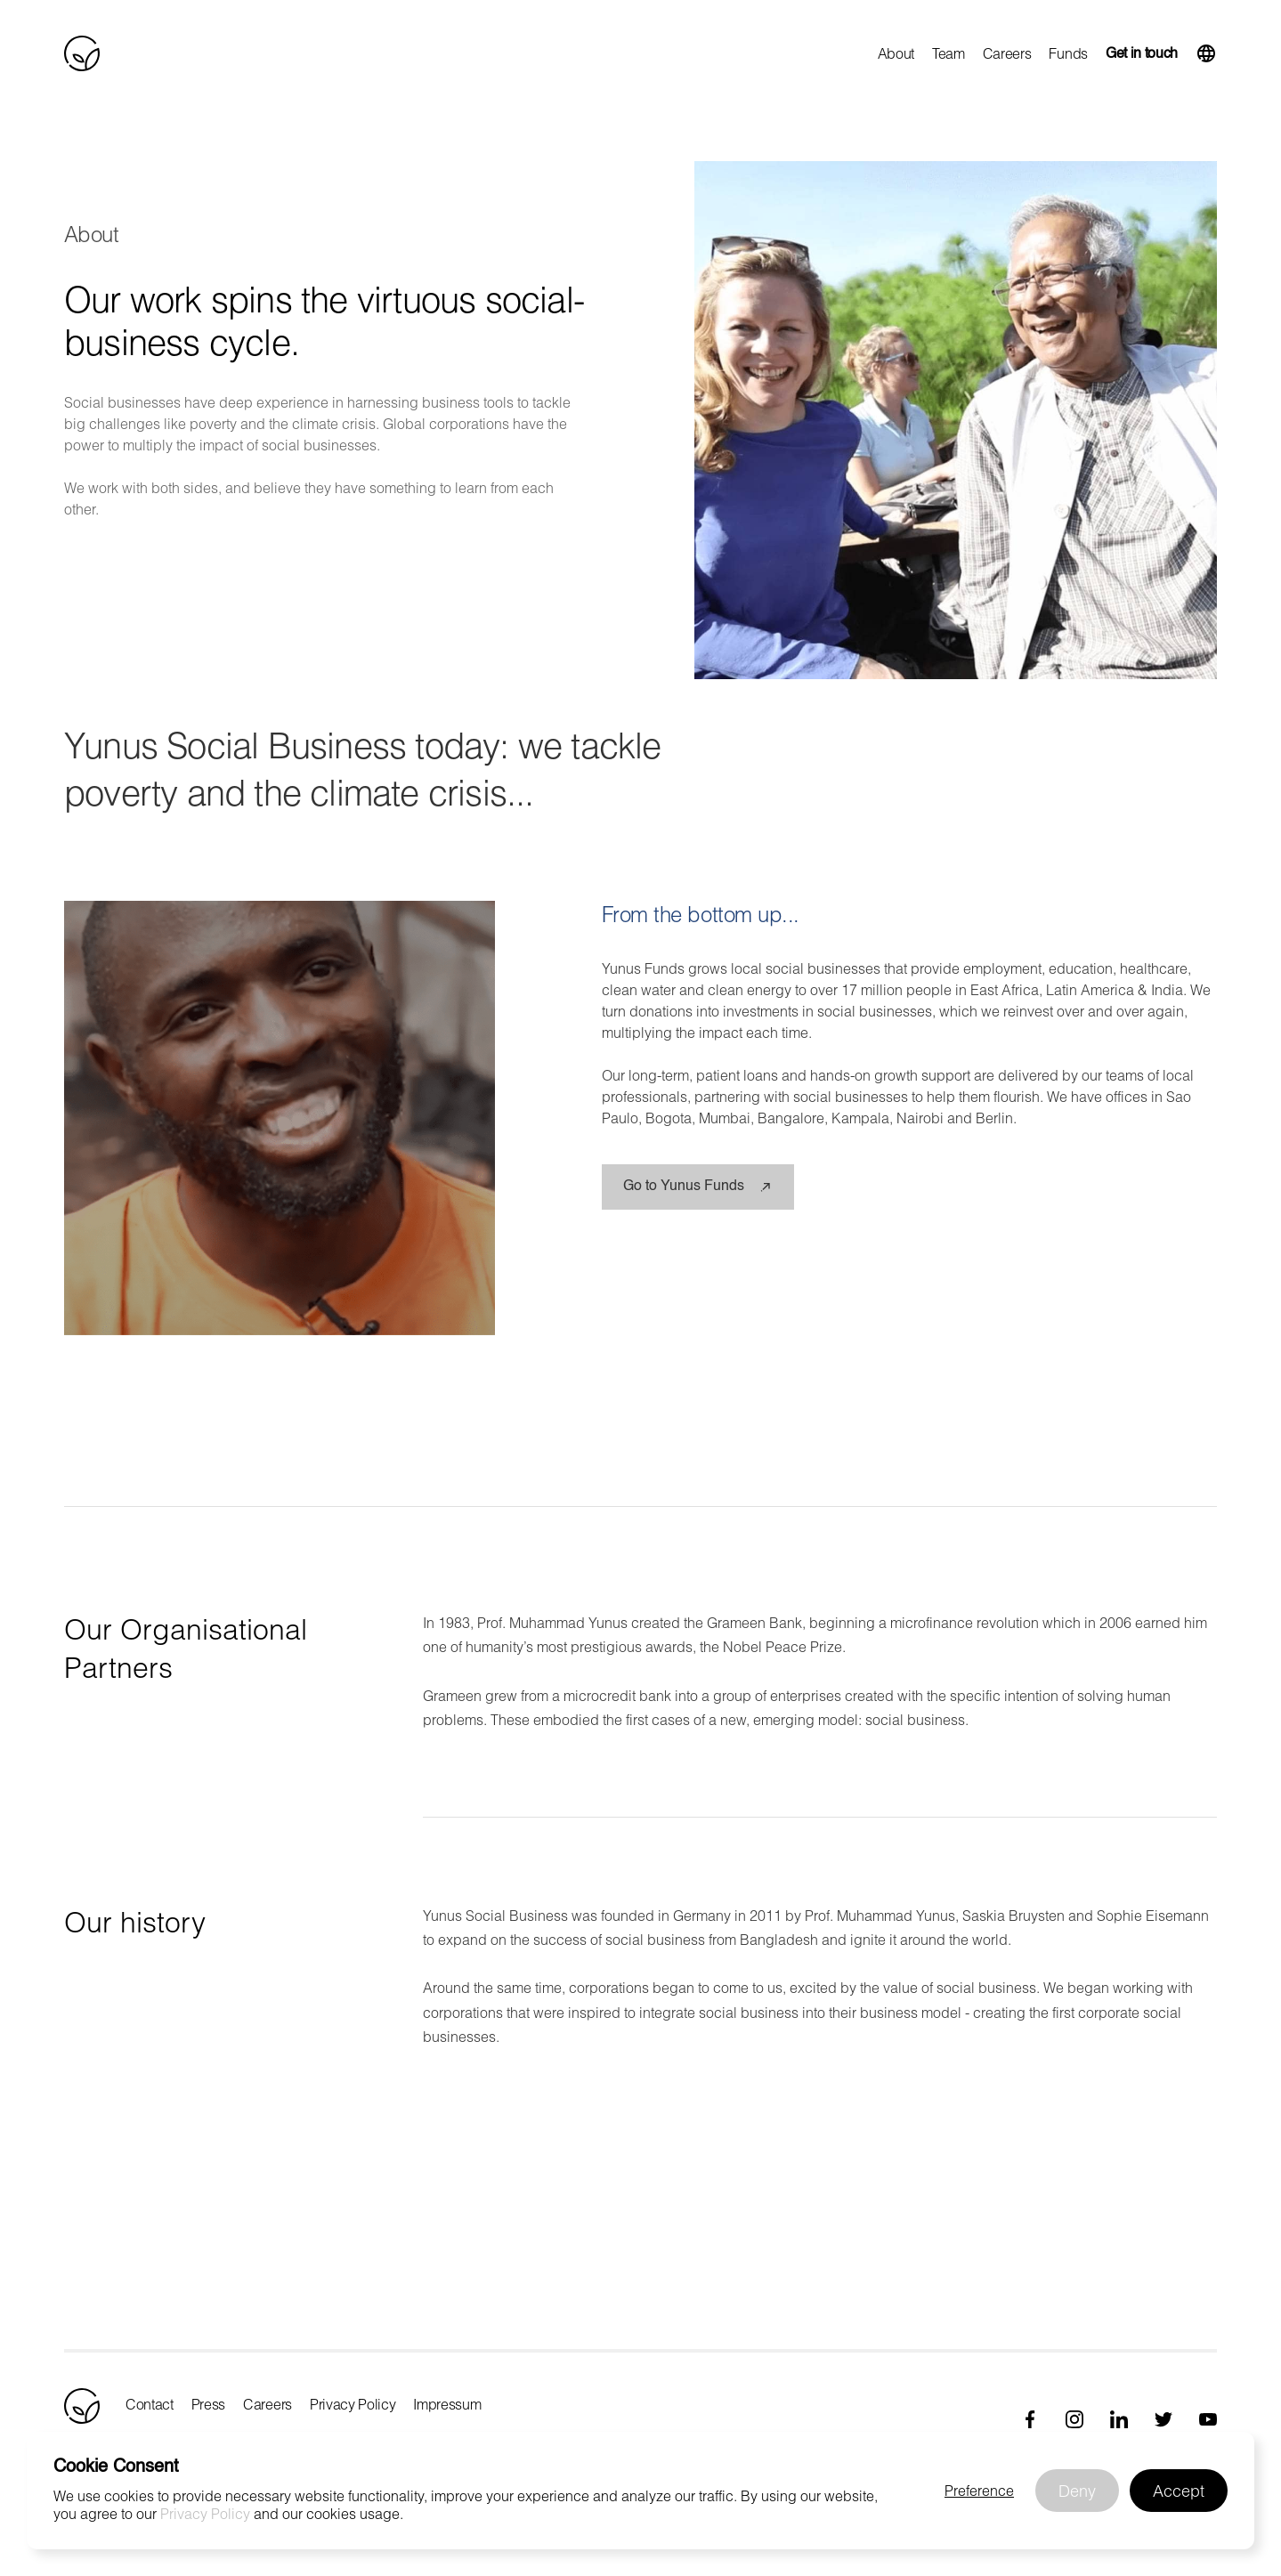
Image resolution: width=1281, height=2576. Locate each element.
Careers (1007, 53)
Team (948, 53)
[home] (82, 53)
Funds (1068, 53)
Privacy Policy (353, 2403)
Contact (150, 2403)
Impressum (447, 2403)
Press (208, 2403)
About (896, 53)
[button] (1206, 53)
